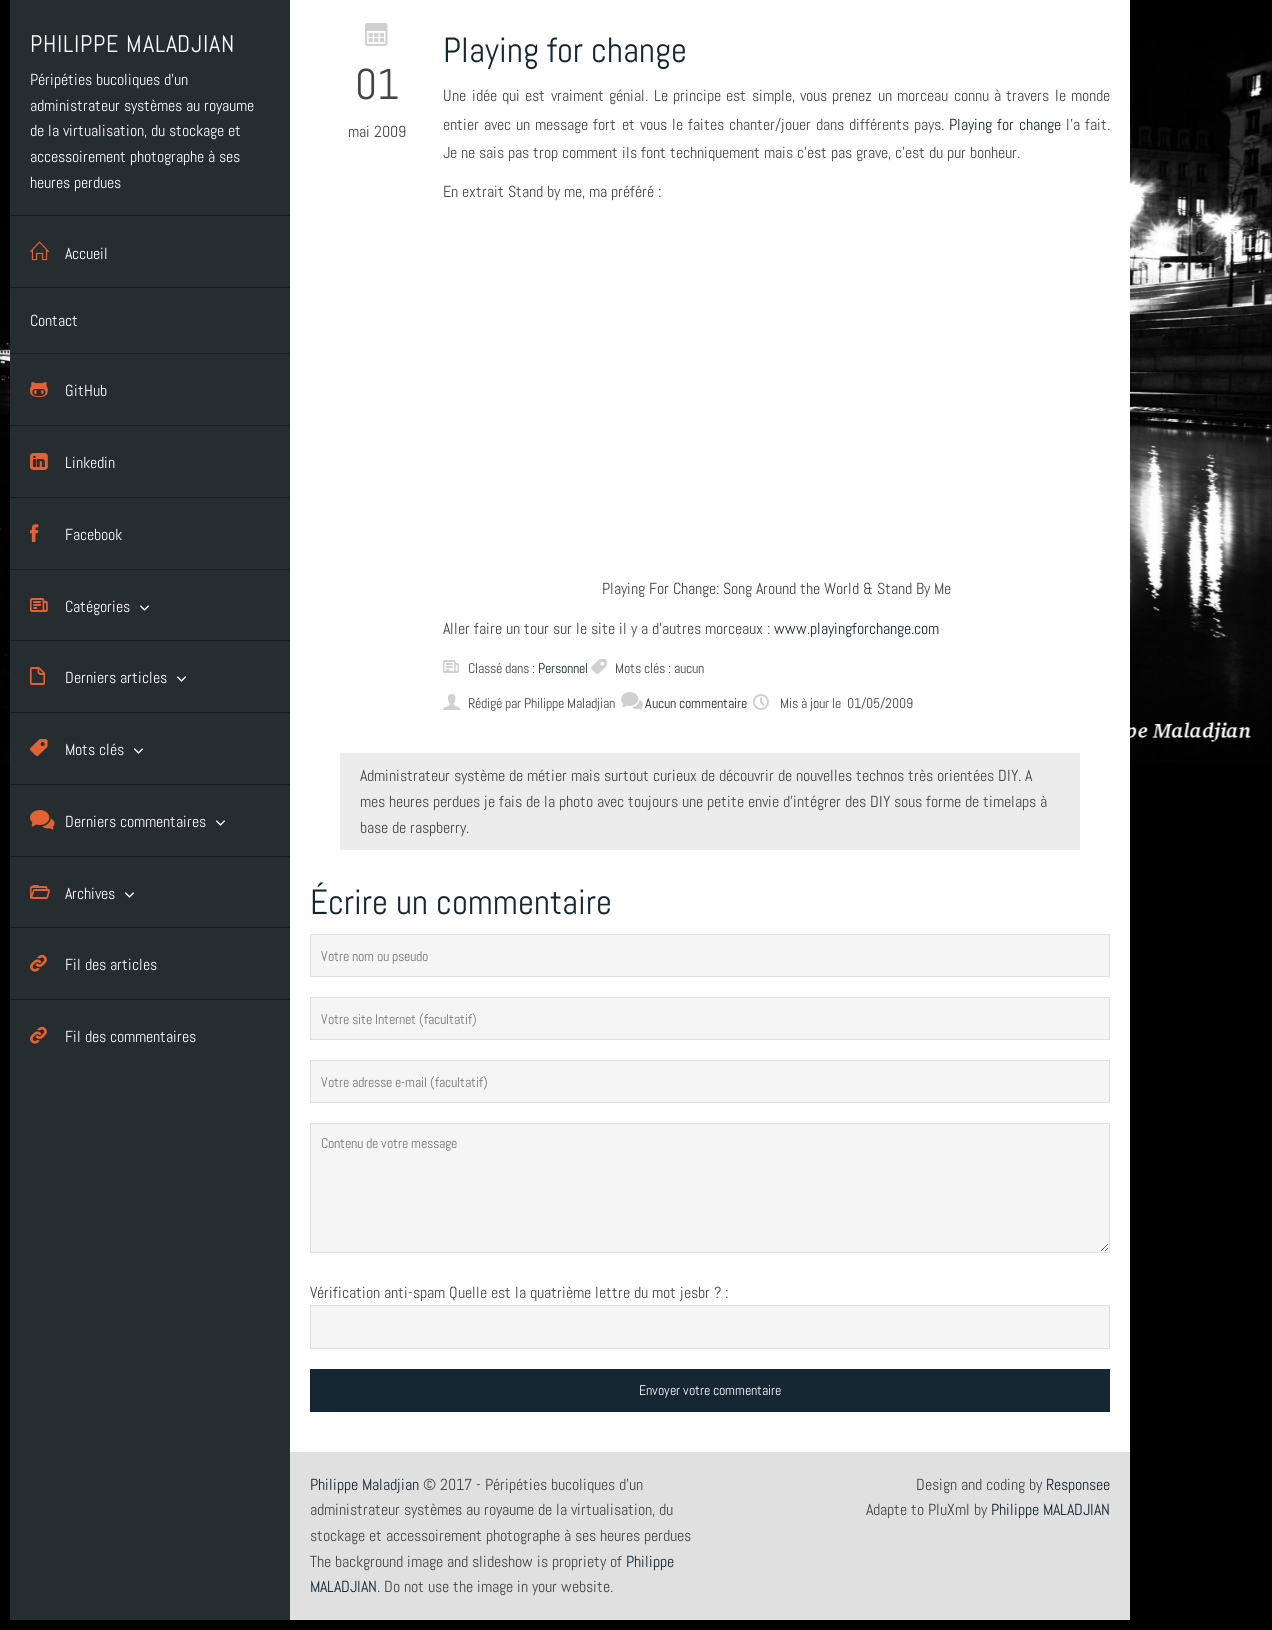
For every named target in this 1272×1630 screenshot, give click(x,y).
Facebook (76, 533)
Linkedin (72, 461)
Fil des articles (93, 963)
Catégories (80, 605)
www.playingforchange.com (856, 628)
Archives (72, 892)
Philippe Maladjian (364, 1484)
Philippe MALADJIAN (1050, 1509)
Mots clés (77, 748)
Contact (54, 320)
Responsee (1078, 1484)
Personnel (563, 668)
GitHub (68, 389)
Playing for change (1005, 124)
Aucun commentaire (684, 703)
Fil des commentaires (113, 1035)
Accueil (69, 251)
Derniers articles (98, 676)
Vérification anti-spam (377, 1292)
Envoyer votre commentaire (710, 1390)
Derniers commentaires (118, 820)
